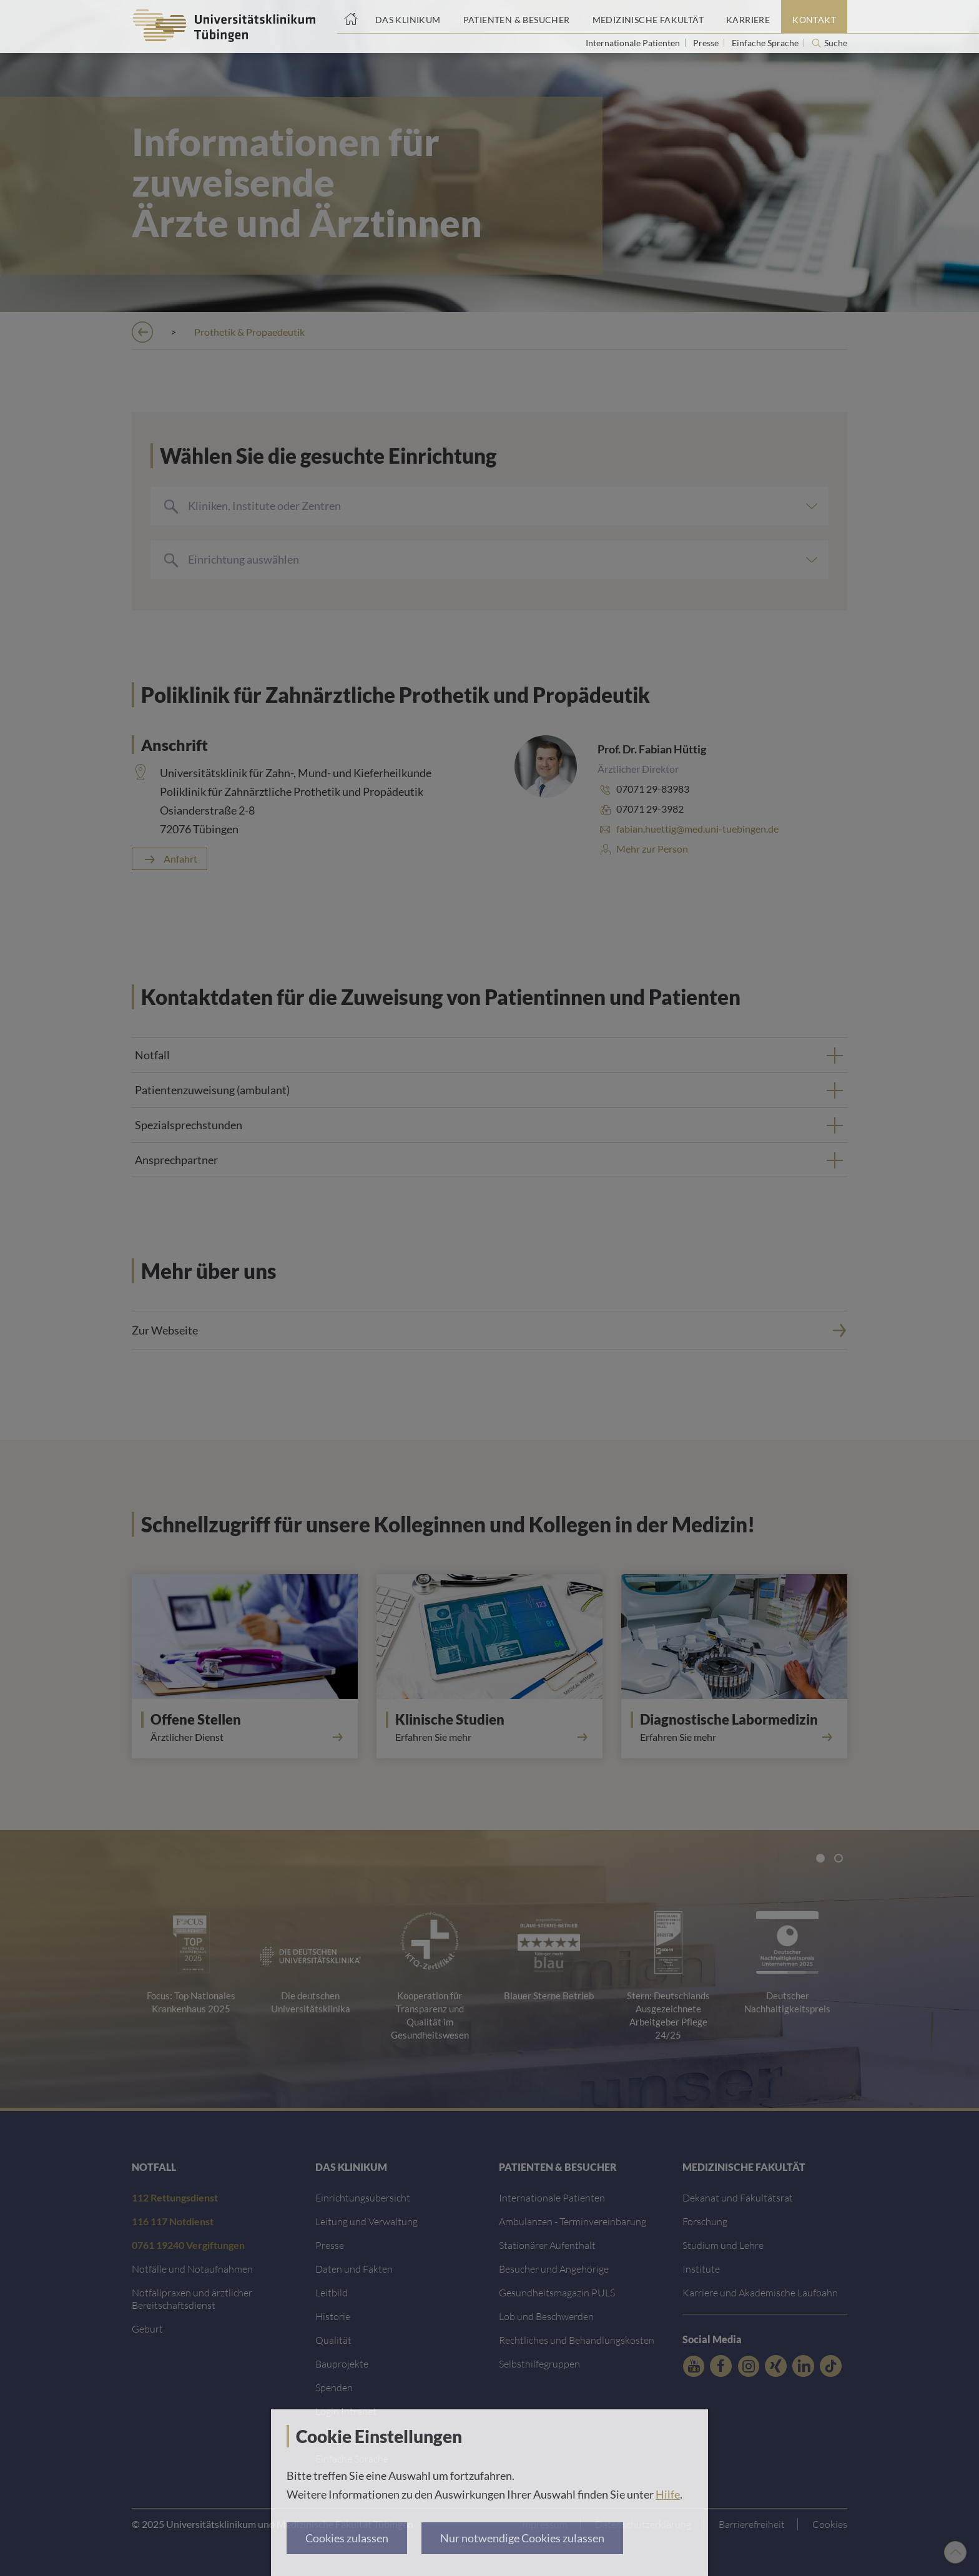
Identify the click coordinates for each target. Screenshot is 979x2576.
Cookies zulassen (346, 2538)
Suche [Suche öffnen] (835, 43)
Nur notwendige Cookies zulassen (522, 2538)
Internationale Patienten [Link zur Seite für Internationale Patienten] (634, 42)
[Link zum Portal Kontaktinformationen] (814, 17)
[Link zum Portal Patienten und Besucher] (516, 17)
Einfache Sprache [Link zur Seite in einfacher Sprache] (766, 42)
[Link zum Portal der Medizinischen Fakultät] (648, 17)
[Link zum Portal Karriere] (748, 17)
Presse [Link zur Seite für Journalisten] (707, 42)
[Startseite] (350, 17)
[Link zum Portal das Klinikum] (408, 17)
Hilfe (668, 2494)
